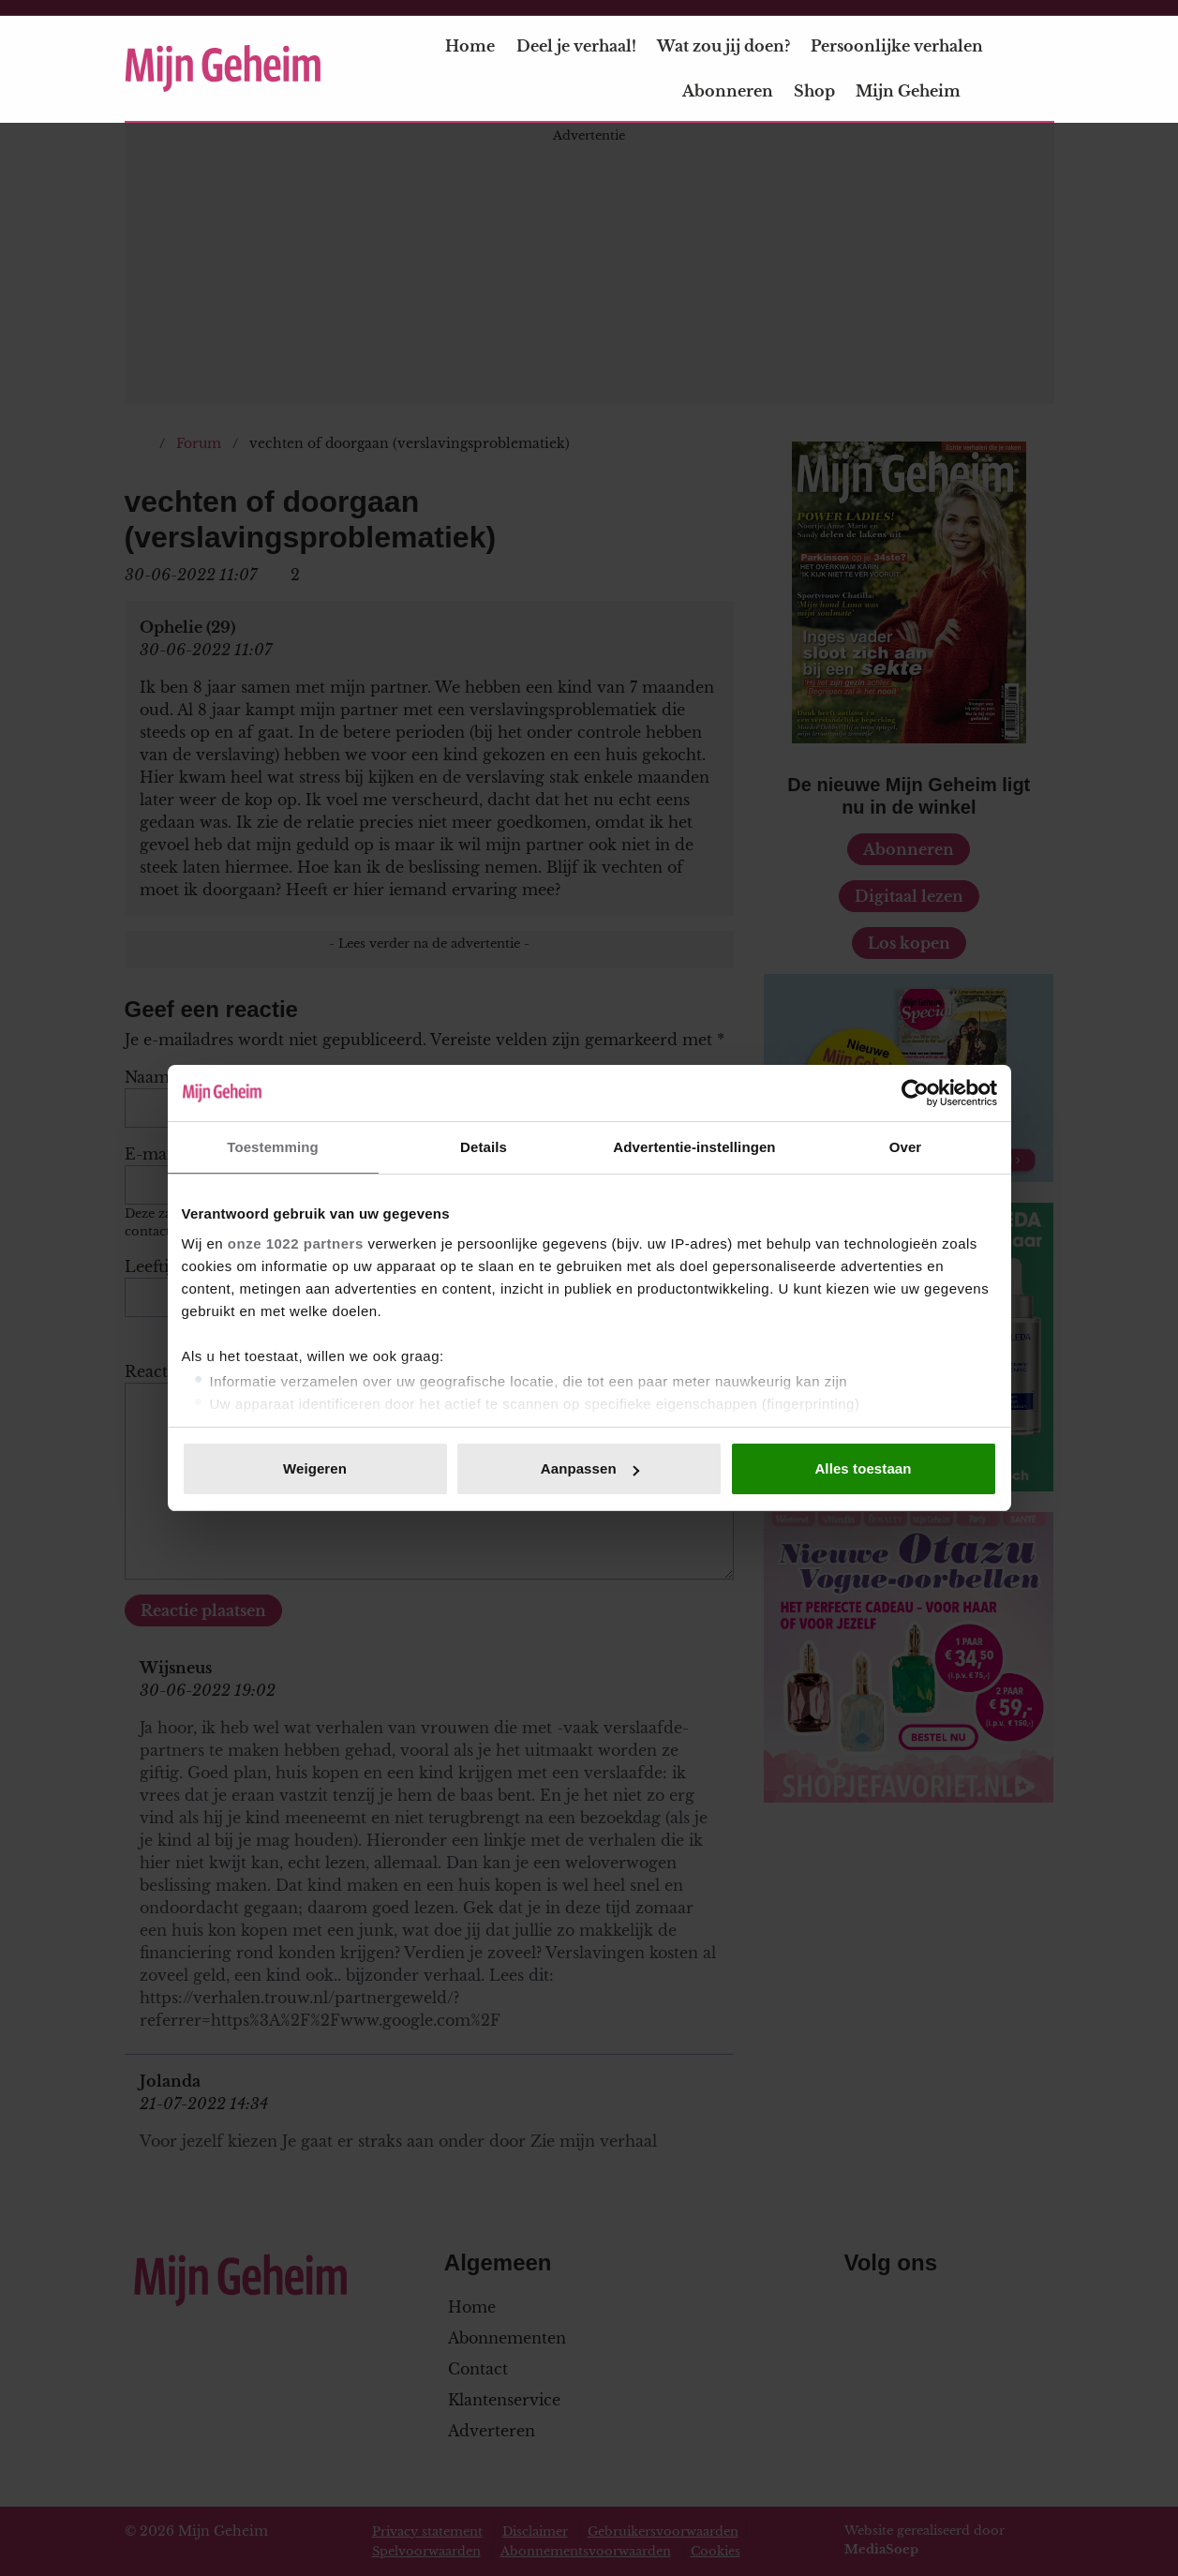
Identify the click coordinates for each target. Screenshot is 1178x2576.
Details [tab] (483, 1147)
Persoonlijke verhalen (897, 46)
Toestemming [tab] (273, 1147)
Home (470, 46)
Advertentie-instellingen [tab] (694, 1147)
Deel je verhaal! (576, 46)
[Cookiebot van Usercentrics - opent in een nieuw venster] (915, 1093)
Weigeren (315, 1468)
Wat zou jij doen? (723, 46)
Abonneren (727, 91)
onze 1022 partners (296, 1243)
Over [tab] (905, 1147)
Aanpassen (590, 1468)
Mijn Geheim (919, 91)
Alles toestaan (862, 1468)
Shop (814, 91)
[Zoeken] (1039, 69)
